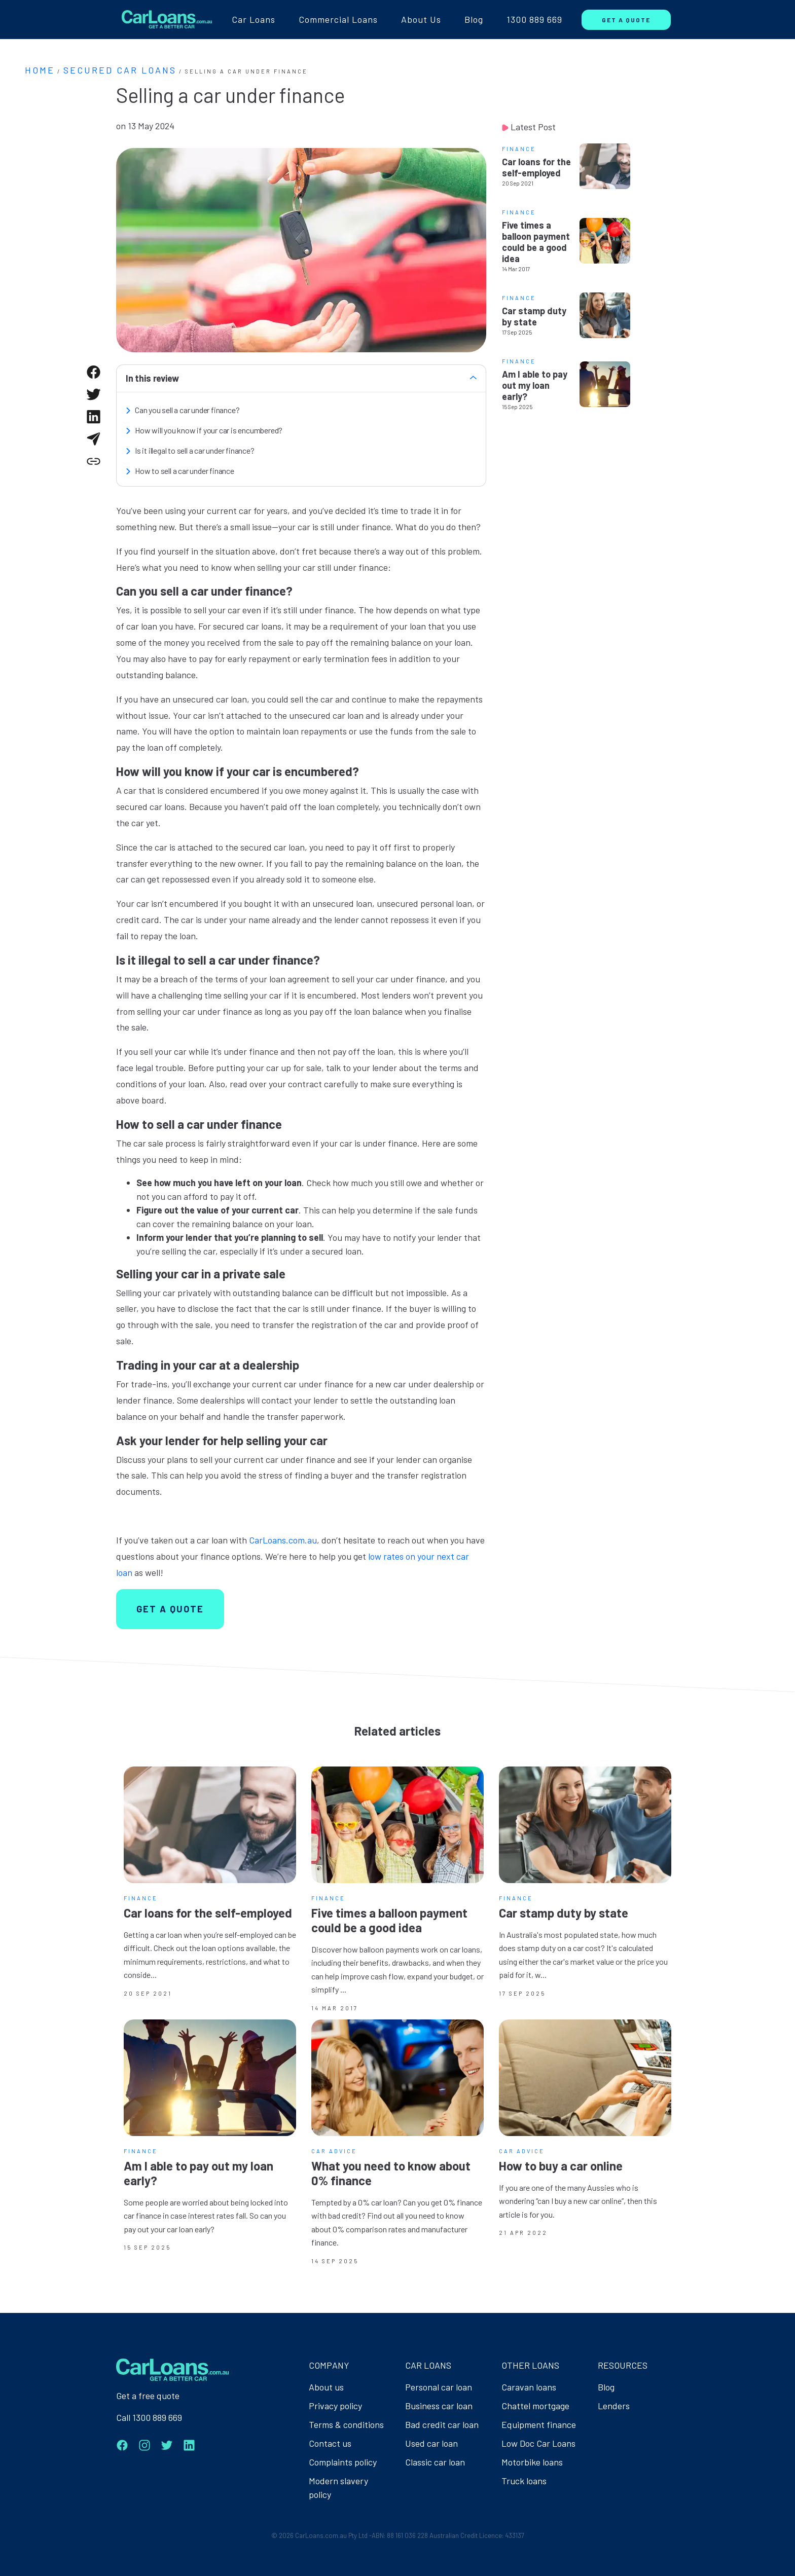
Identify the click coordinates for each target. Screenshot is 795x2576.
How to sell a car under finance (184, 470)
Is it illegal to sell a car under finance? (195, 450)
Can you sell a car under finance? (187, 410)
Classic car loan (435, 2462)
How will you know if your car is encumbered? (208, 430)
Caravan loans (528, 2387)
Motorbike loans (532, 2462)
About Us (421, 19)
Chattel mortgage (535, 2405)
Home (40, 70)
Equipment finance (538, 2424)
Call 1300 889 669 (149, 2417)
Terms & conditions (346, 2424)
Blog (473, 19)
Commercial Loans (338, 19)
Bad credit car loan (442, 2424)
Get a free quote (147, 2395)
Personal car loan (438, 2387)
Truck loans (524, 2480)
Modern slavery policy (338, 2487)
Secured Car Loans (119, 70)
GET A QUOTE (626, 19)
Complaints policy (343, 2462)
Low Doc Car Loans (538, 2443)
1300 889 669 (534, 19)
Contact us (330, 2443)
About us (326, 2387)
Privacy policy (335, 2405)
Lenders (614, 2405)
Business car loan (439, 2405)
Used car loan (431, 2443)
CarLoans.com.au (283, 1539)
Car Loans (253, 19)
